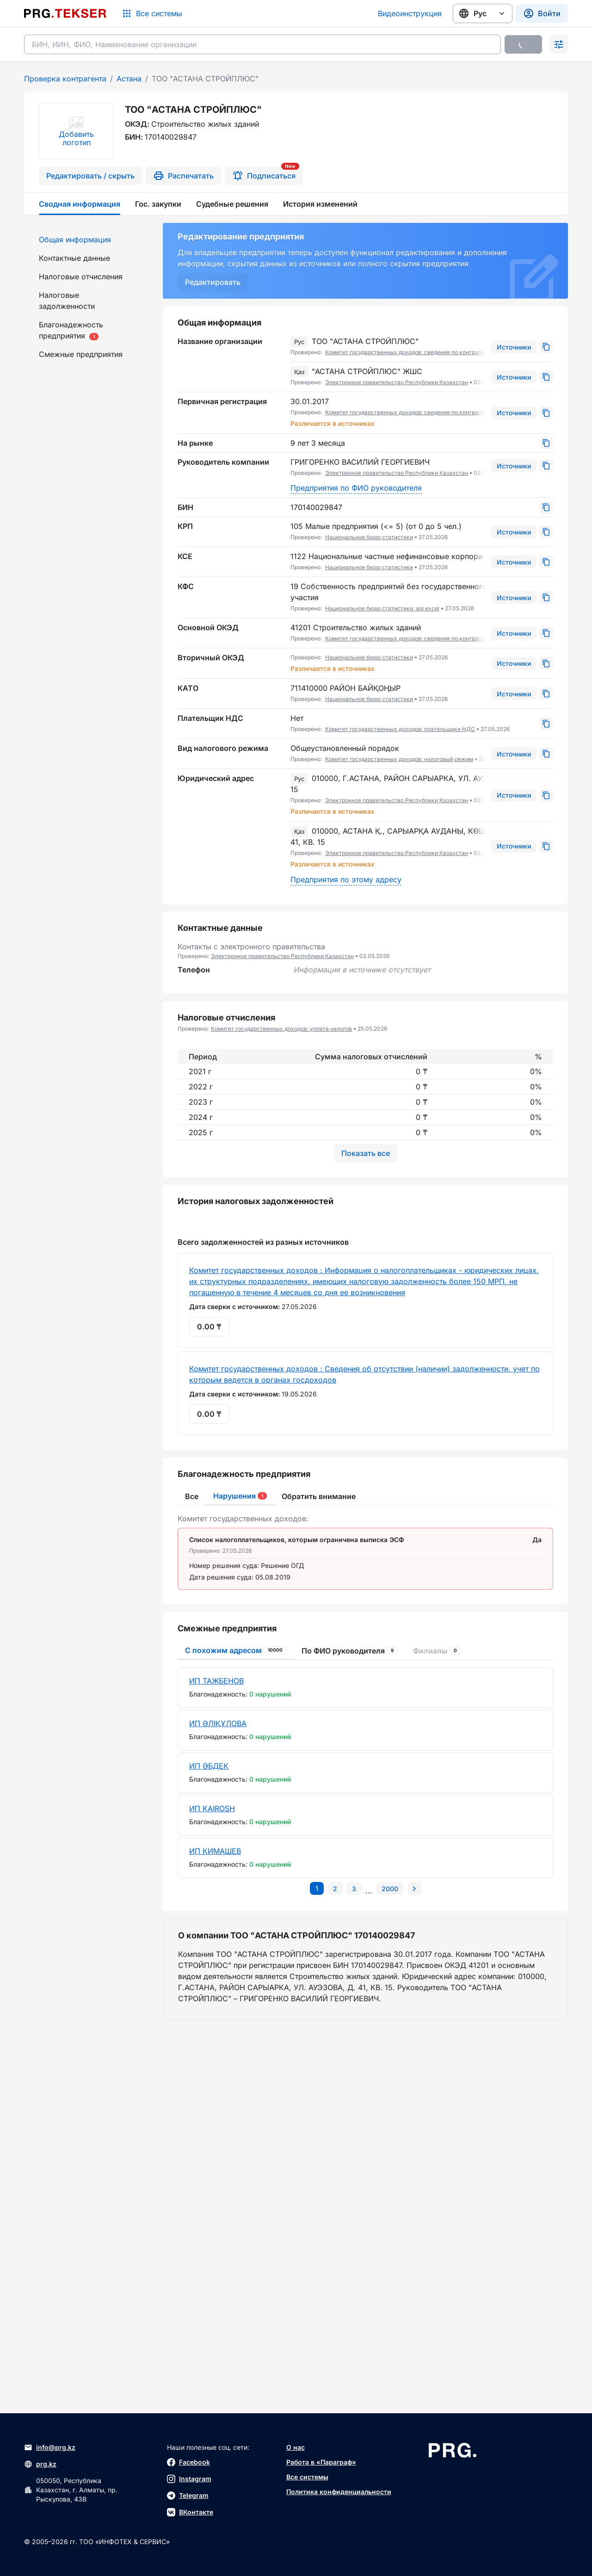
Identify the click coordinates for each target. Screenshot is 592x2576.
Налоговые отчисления (81, 276)
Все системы (307, 2477)
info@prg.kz (49, 2447)
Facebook (188, 2462)
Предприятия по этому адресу (345, 879)
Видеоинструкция (410, 13)
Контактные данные (74, 258)
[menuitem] (88, 239)
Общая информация (75, 239)
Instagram (189, 2479)
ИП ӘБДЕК (208, 2141)
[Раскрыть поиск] (558, 44)
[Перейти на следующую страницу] (414, 2263)
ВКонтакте (190, 2512)
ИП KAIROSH (212, 2184)
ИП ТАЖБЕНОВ (216, 2056)
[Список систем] (152, 13)
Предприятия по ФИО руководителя (356, 487)
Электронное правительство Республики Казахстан (396, 382)
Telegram (188, 2495)
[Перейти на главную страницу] (65, 13)
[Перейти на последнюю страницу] (390, 2263)
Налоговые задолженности (67, 300)
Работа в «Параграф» (321, 2462)
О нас (295, 2447)
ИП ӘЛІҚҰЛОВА (218, 2098)
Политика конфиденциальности (338, 2492)
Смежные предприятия (81, 354)
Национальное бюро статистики (369, 537)
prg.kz (40, 2464)
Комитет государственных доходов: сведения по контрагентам (411, 352)
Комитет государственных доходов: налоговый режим (399, 759)
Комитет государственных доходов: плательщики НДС (400, 728)
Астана (129, 78)
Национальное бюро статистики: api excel (382, 608)
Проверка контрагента (65, 78)
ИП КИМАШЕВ (215, 2226)
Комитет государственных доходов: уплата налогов (281, 1028)
